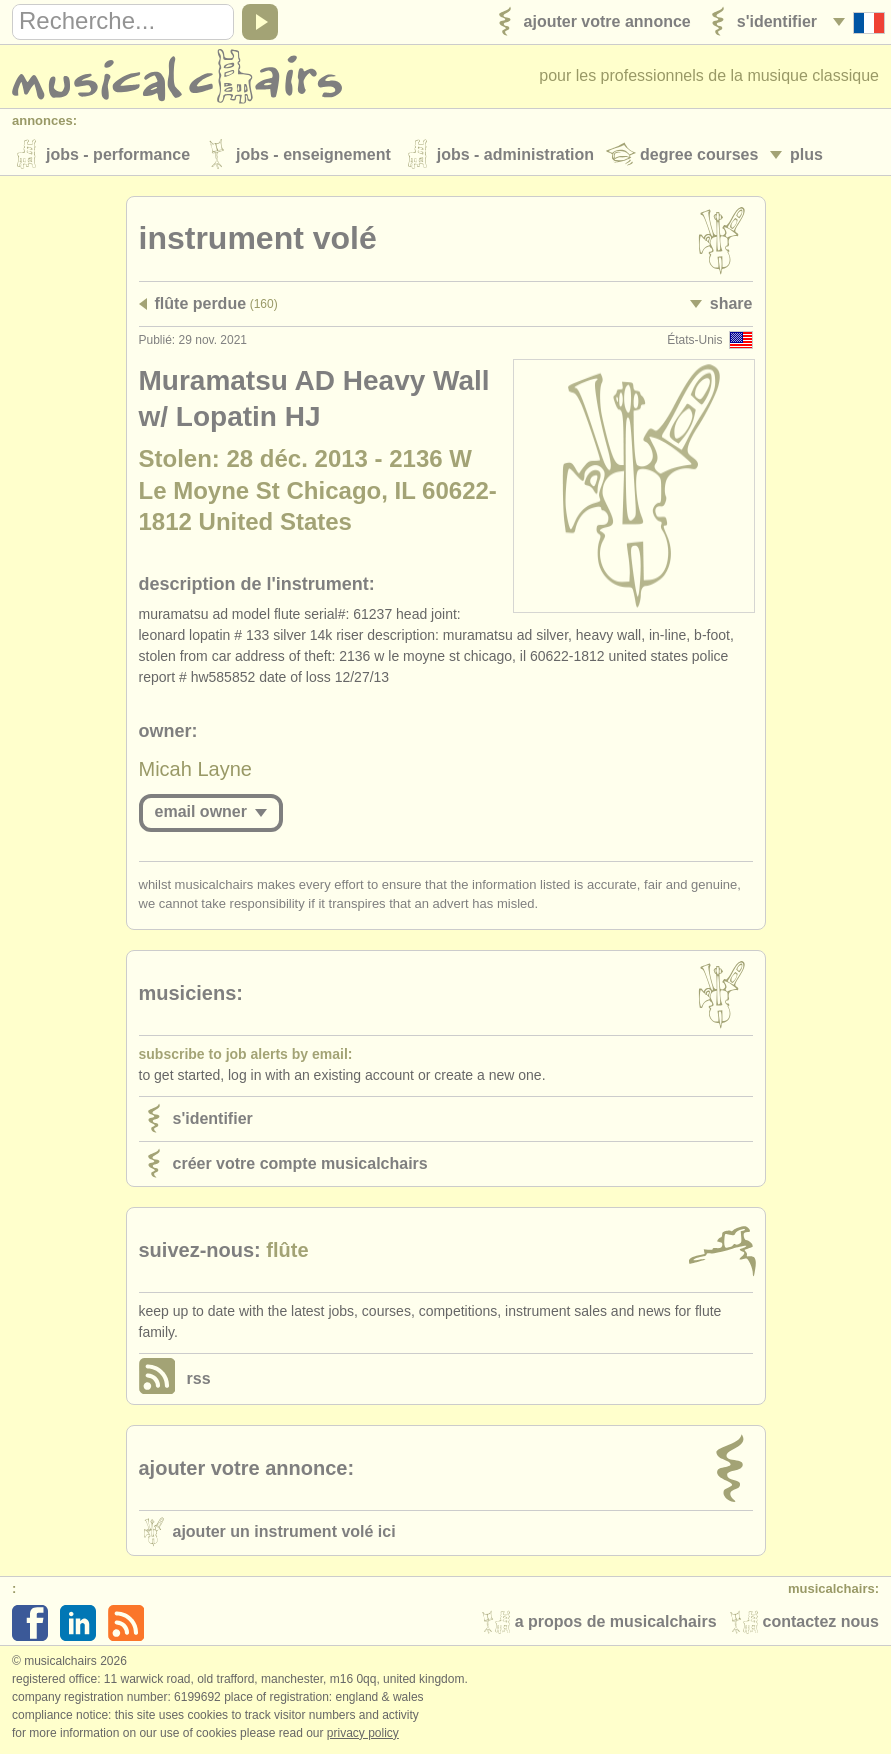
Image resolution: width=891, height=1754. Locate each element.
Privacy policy (363, 1733)
